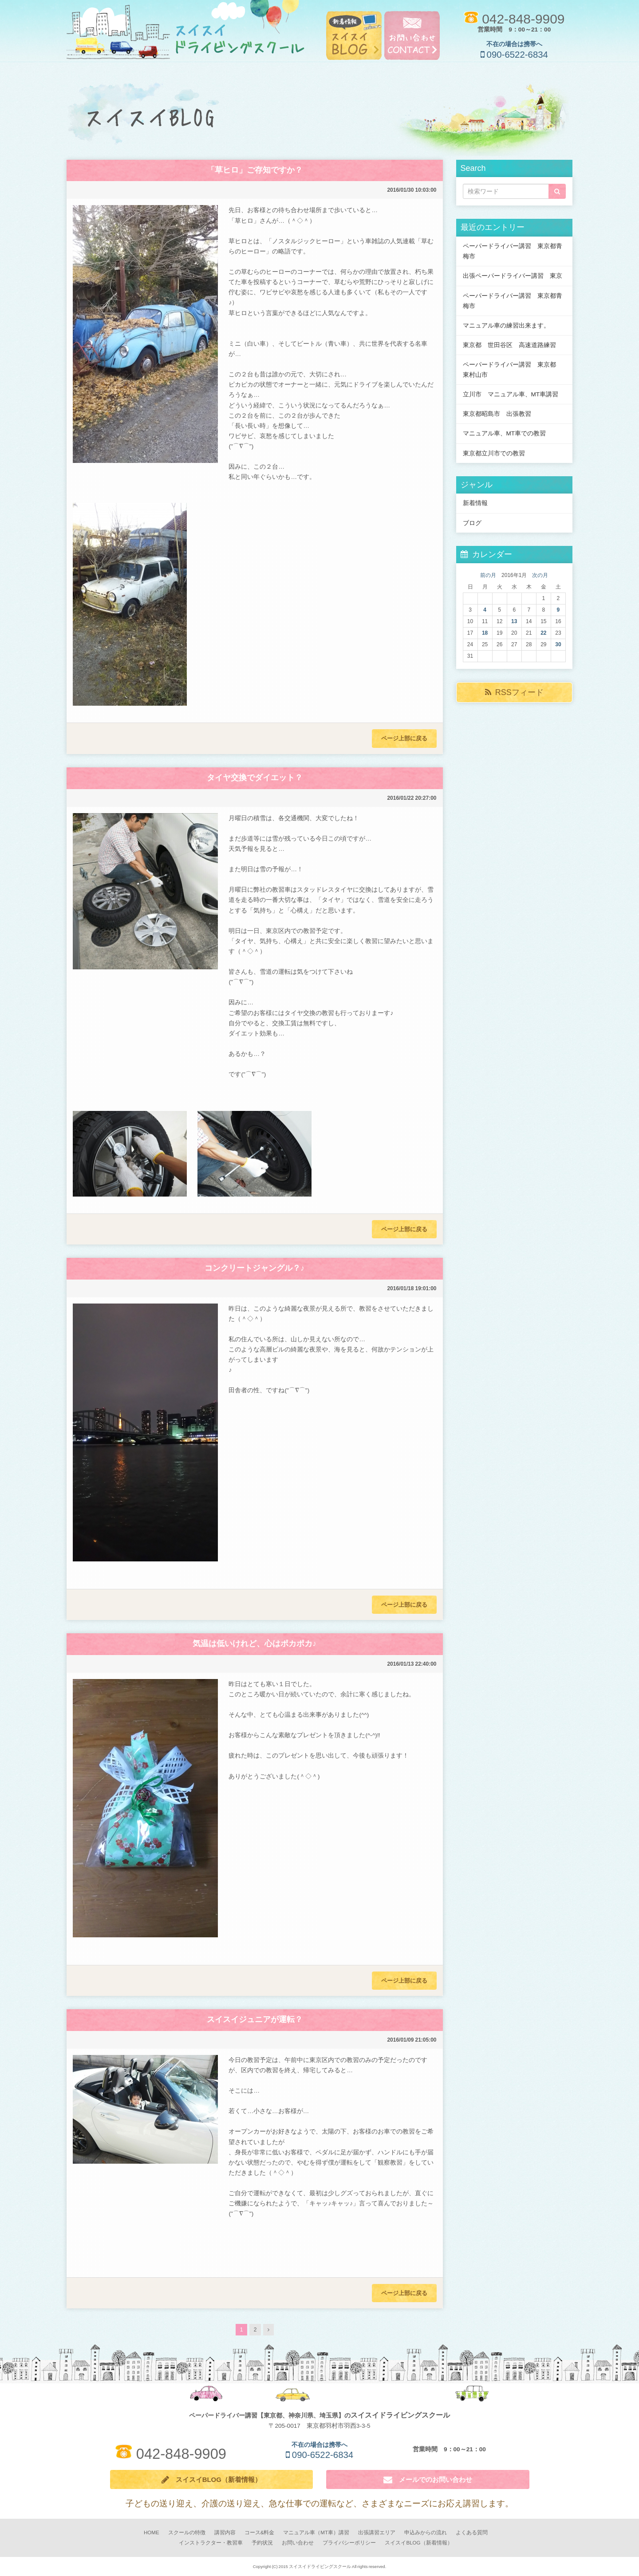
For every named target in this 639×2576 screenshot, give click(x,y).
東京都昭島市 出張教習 (497, 414)
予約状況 (262, 2542)
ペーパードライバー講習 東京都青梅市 (512, 251)
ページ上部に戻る (404, 738)
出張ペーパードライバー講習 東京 (512, 276)
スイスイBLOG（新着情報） (211, 2479)
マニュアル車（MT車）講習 (316, 2532)
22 (543, 633)
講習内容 (225, 2532)
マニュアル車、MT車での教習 (504, 433)
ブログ (472, 523)
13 (514, 621)
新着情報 (475, 503)
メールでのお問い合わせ (427, 2479)
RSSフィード (514, 692)
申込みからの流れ (425, 2532)
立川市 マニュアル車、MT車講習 (511, 394)
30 (558, 644)
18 (485, 633)
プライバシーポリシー (349, 2542)
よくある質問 (472, 2532)
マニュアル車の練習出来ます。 (506, 325)
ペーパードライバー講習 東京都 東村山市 (512, 369)
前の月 (488, 575)
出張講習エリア (376, 2532)
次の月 (540, 575)
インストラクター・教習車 (211, 2542)
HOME (151, 2532)
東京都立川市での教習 (494, 453)
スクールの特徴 (186, 2532)
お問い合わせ (298, 2542)
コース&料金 (260, 2532)
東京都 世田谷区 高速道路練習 (509, 345)
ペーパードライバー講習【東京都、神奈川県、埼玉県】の (319, 2415)
